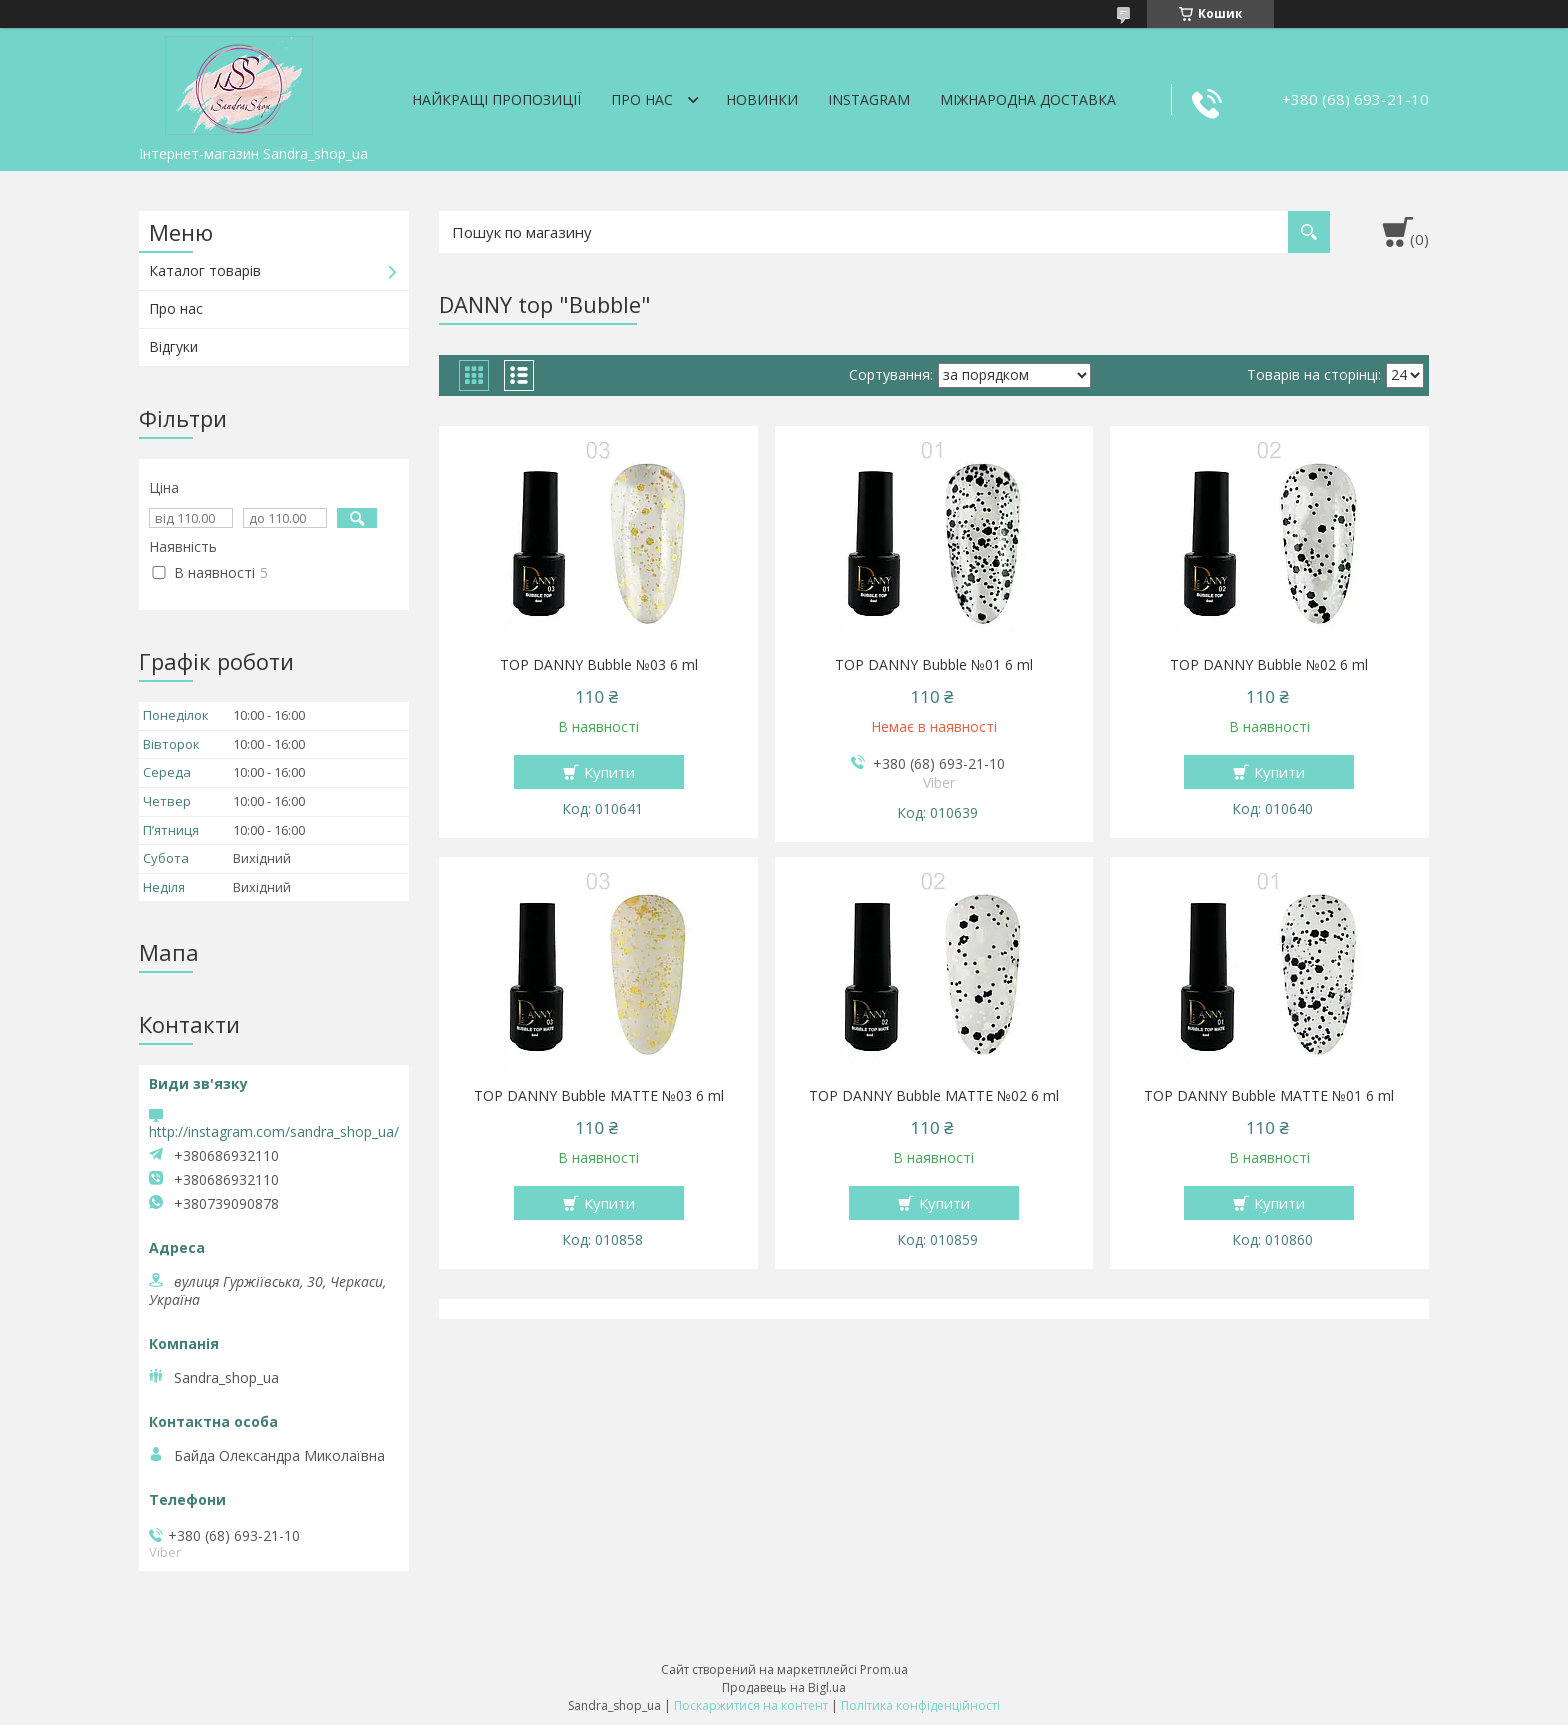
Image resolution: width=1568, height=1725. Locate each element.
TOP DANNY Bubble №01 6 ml (934, 665)
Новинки (762, 99)
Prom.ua (884, 1669)
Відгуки (173, 346)
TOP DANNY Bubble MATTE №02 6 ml (934, 1096)
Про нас (642, 99)
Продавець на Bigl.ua (784, 1687)
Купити (609, 772)
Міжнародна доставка (1028, 99)
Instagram (869, 99)
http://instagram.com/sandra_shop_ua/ (274, 1131)
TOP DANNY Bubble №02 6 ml (1269, 665)
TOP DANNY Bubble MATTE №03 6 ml (599, 1096)
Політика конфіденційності (920, 1705)
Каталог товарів (205, 270)
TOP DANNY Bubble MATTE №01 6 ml (1269, 1096)
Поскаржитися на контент (751, 1705)
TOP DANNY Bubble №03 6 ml (599, 665)
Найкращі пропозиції (496, 99)
